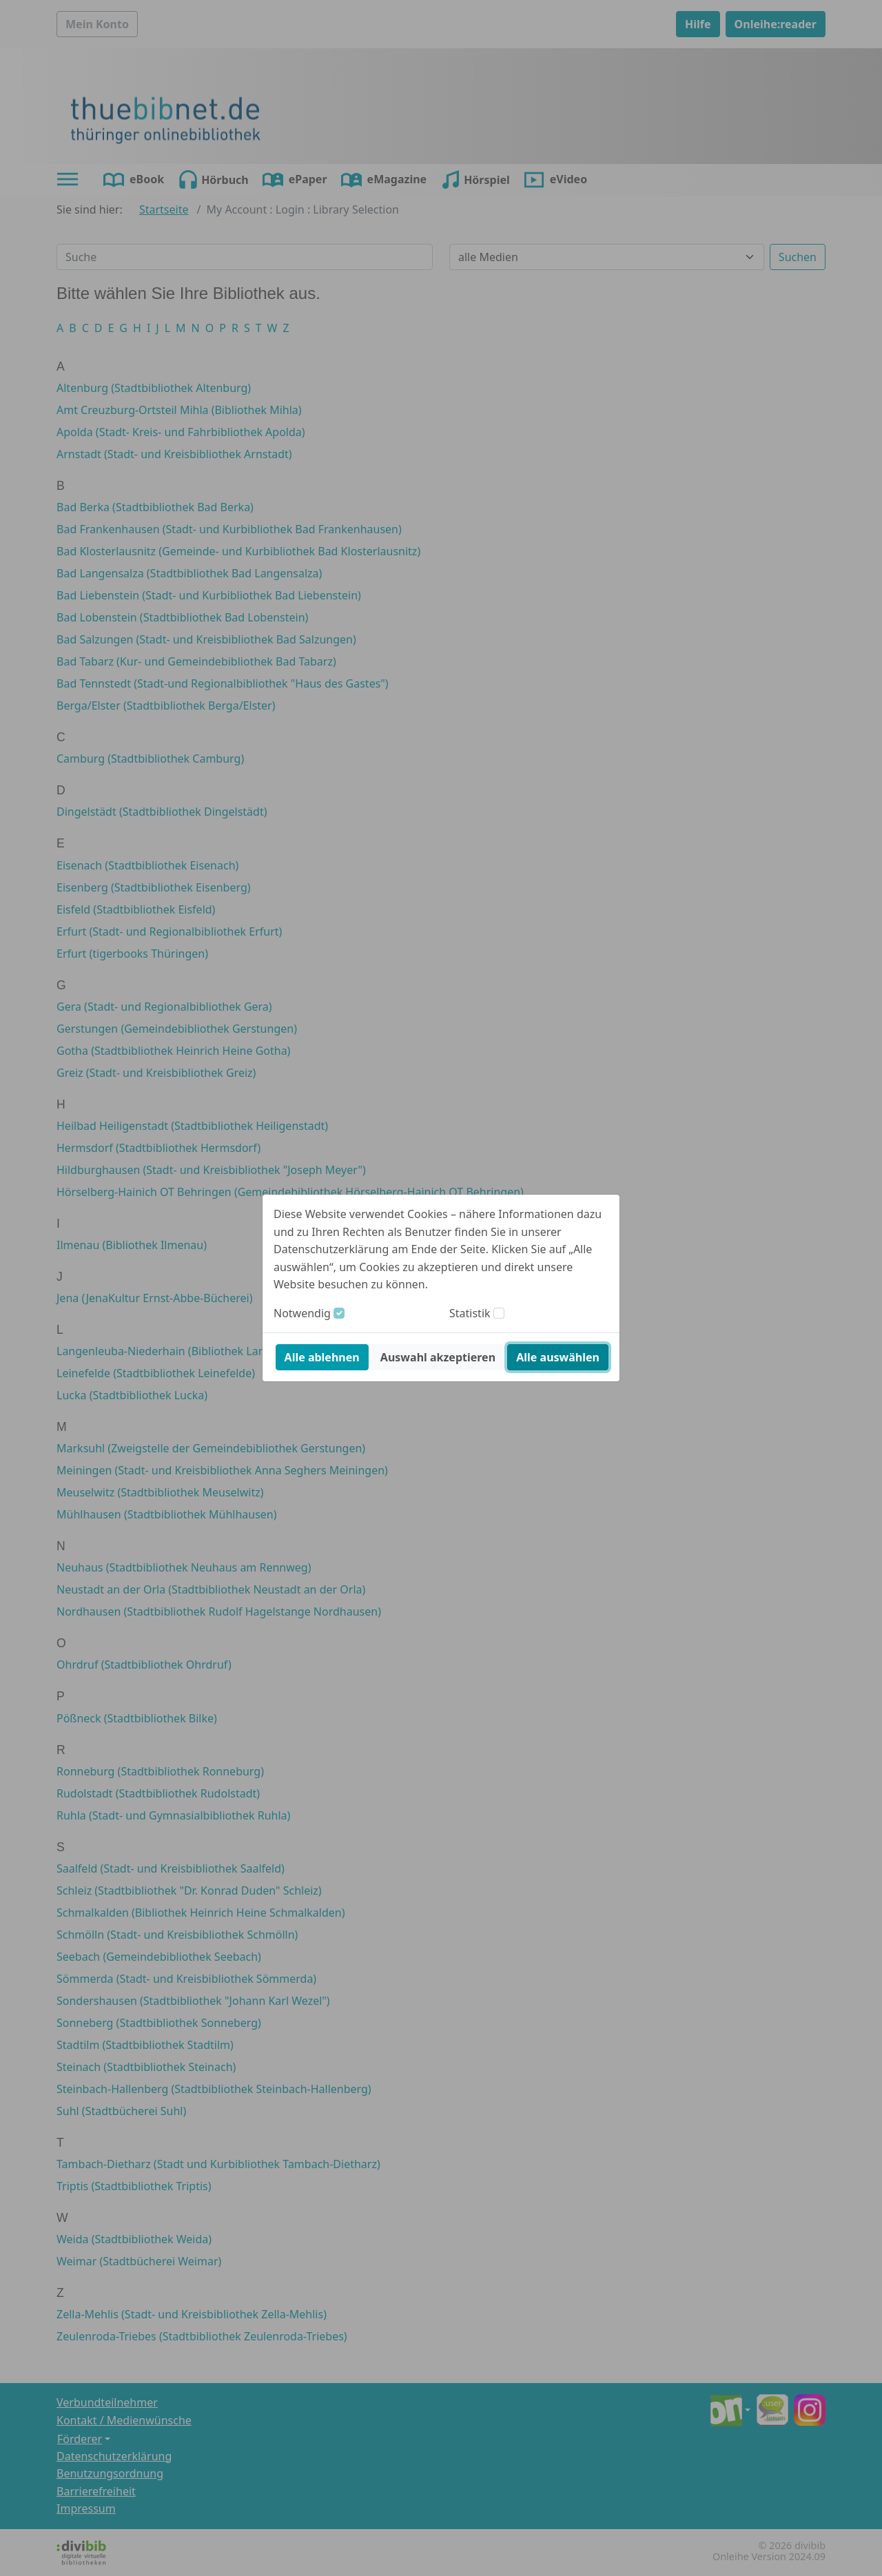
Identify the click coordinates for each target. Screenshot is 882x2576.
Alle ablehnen (322, 1357)
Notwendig (302, 1313)
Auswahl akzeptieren (437, 1357)
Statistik (470, 1313)
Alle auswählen (557, 1357)
